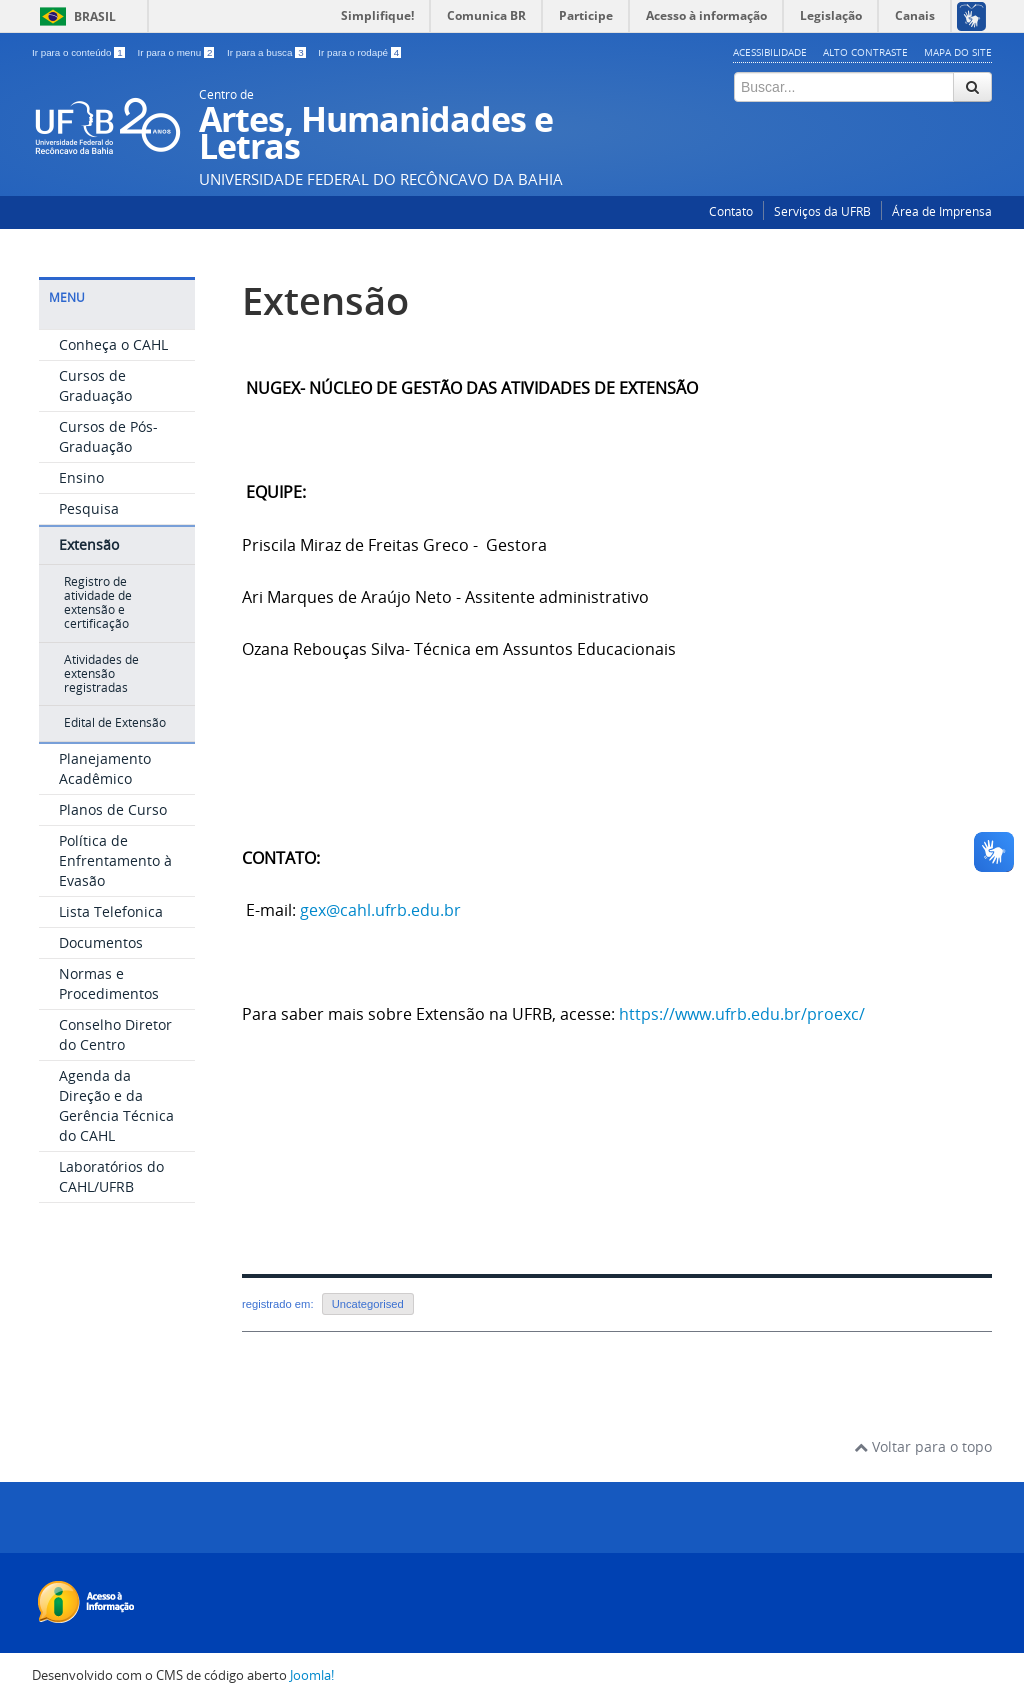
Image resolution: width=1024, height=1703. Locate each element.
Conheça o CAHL (113, 344)
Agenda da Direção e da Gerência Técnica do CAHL (116, 1105)
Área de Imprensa (942, 211)
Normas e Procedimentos (109, 983)
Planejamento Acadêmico (105, 768)
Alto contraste (865, 52)
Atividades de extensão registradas (101, 674)
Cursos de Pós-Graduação (108, 436)
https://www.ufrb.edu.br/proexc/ (742, 1014)
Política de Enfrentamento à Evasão (115, 860)
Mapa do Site (958, 52)
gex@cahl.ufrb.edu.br (380, 910)
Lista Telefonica (111, 911)
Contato (731, 211)
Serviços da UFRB (822, 211)
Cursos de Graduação (95, 385)
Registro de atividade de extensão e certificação (98, 603)
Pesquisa (89, 508)
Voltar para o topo (923, 1446)
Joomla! (312, 1675)
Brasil (95, 16)
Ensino (81, 477)
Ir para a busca (267, 52)
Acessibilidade (770, 52)
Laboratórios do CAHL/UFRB (111, 1176)
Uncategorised (368, 1304)
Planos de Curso (113, 809)
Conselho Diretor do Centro (115, 1034)
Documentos (101, 942)
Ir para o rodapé (359, 52)
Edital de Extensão (115, 722)
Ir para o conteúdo (79, 52)
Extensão (89, 544)
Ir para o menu (177, 52)
